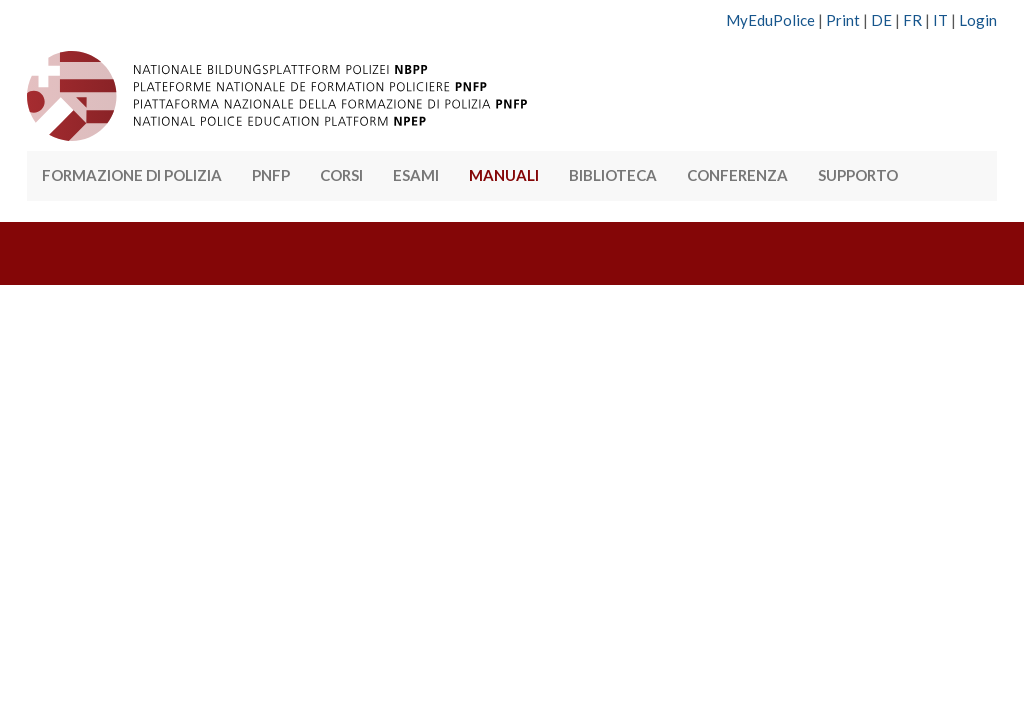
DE (881, 20)
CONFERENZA (737, 175)
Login (978, 20)
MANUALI (504, 175)
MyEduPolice (770, 20)
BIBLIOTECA (613, 175)
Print (843, 20)
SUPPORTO (858, 175)
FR (912, 20)
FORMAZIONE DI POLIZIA (132, 175)
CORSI (341, 175)
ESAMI (416, 175)
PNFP (271, 175)
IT (940, 20)
